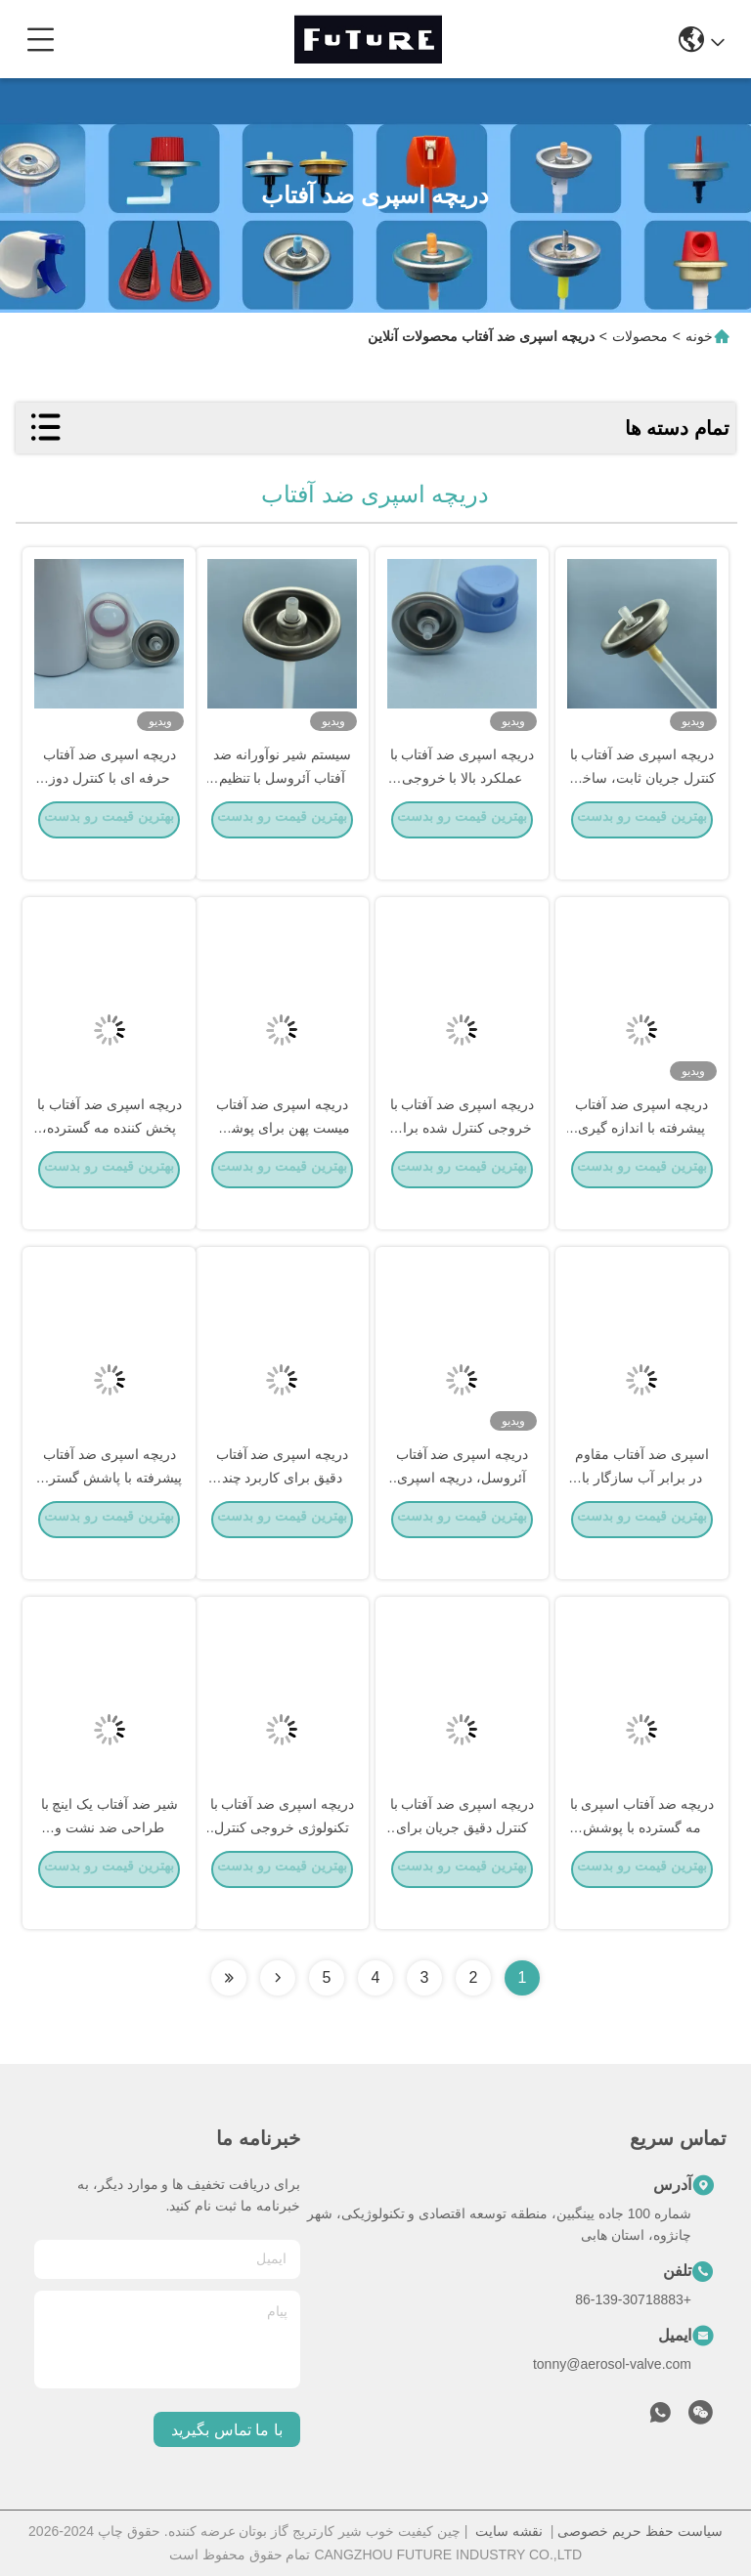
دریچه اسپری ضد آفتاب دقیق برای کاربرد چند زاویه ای (282, 1505)
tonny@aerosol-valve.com (612, 2364)
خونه (699, 336)
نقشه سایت (509, 2531)
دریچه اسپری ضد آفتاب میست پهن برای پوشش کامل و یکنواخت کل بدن (282, 1155)
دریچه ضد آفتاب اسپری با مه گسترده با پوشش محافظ (642, 1855)
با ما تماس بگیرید (226, 2430)
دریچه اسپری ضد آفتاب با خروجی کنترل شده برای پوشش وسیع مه (462, 1155)
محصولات (640, 336)
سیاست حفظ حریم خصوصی (640, 2531)
